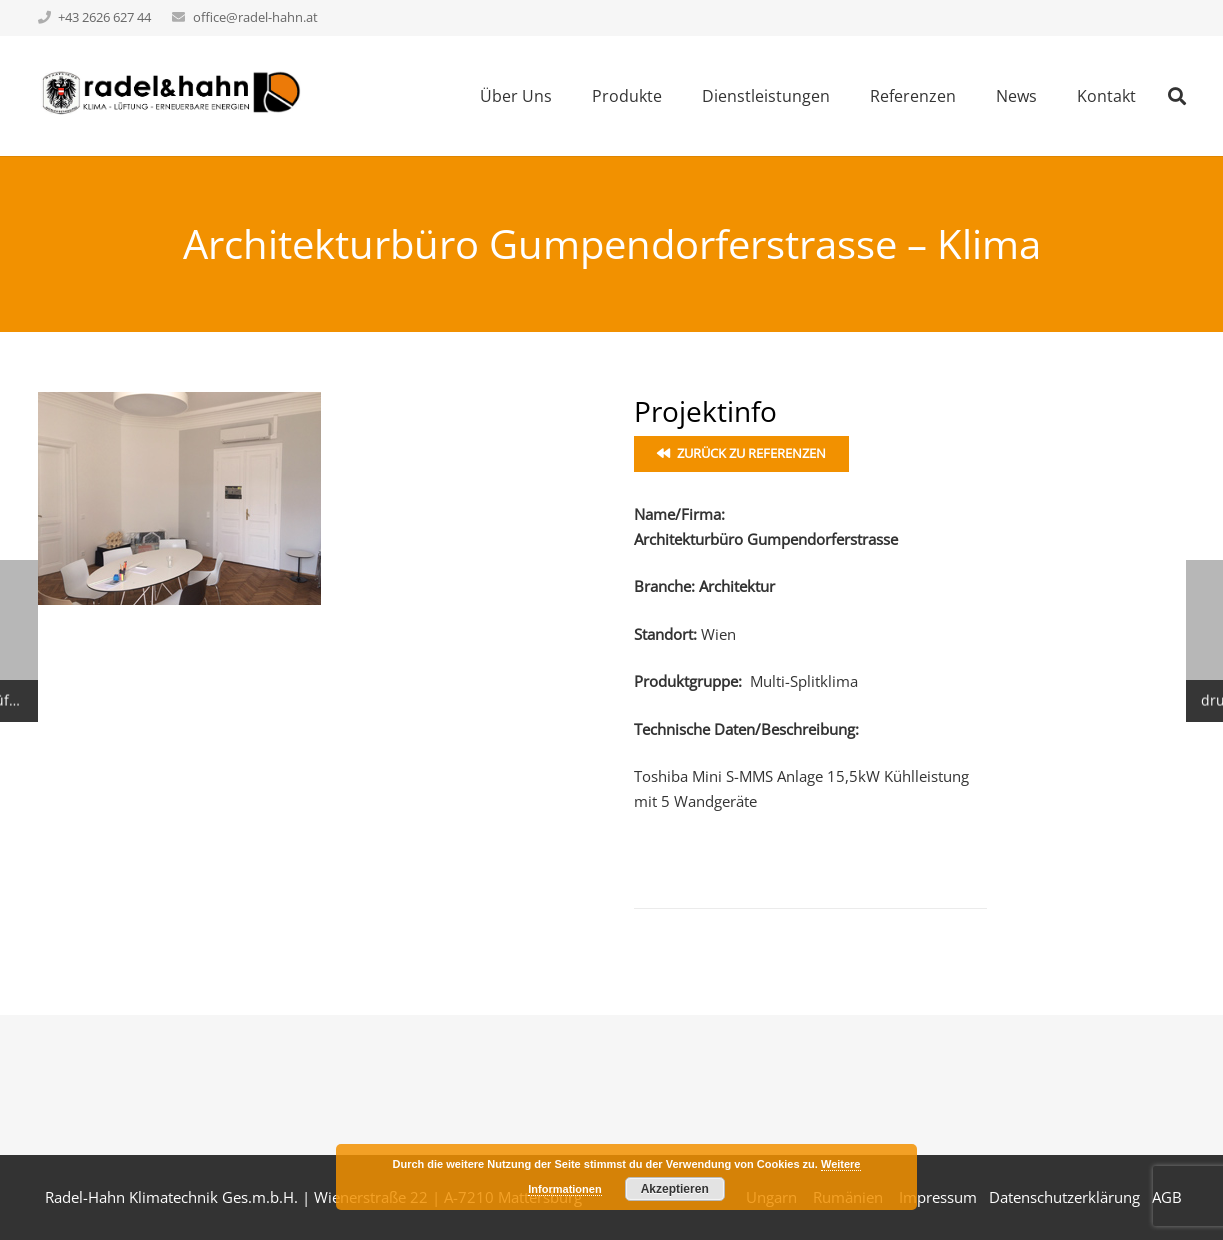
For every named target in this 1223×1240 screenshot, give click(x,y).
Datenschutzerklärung (1064, 1197)
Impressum (938, 1197)
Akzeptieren (675, 1189)
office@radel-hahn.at (255, 17)
